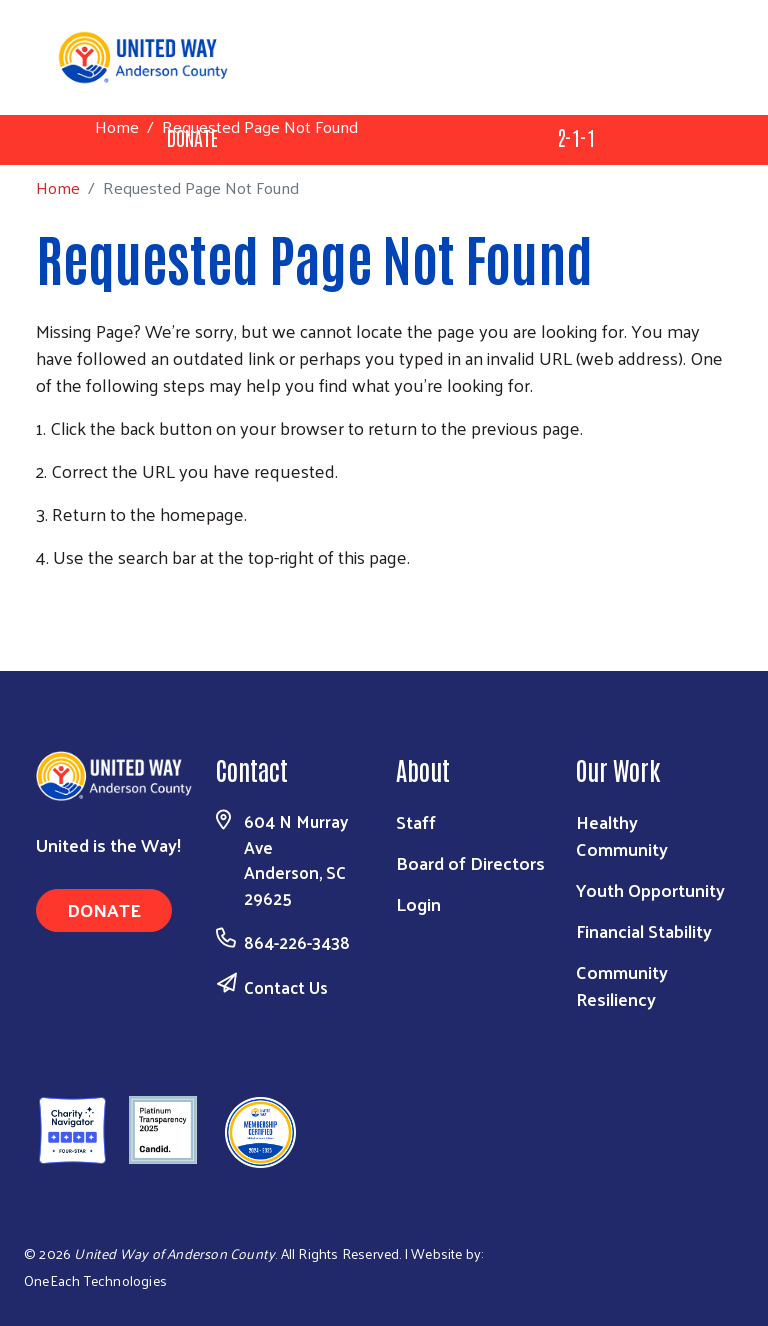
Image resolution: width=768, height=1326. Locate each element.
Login (418, 903)
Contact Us (286, 987)
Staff (416, 821)
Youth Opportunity (650, 889)
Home (117, 126)
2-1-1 (576, 137)
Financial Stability (644, 930)
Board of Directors (470, 862)
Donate (104, 909)
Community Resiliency (622, 985)
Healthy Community (622, 835)
